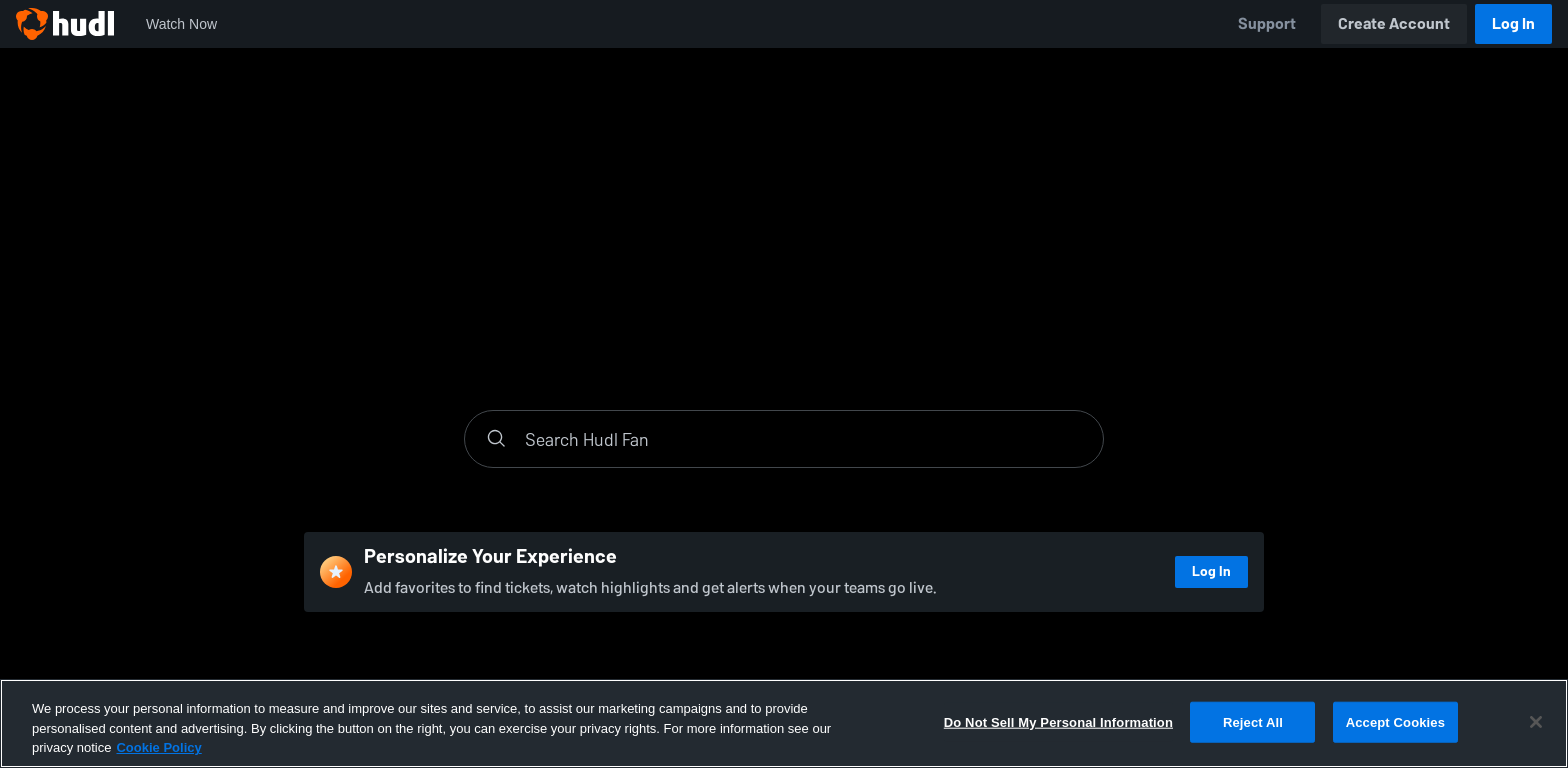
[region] (784, 723)
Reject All (1253, 721)
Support (1267, 23)
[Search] (804, 439)
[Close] (1536, 722)
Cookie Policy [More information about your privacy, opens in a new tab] (158, 747)
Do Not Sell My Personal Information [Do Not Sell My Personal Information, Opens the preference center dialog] (1058, 721)
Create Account (1394, 23)
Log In (1513, 23)
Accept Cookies (1395, 721)
